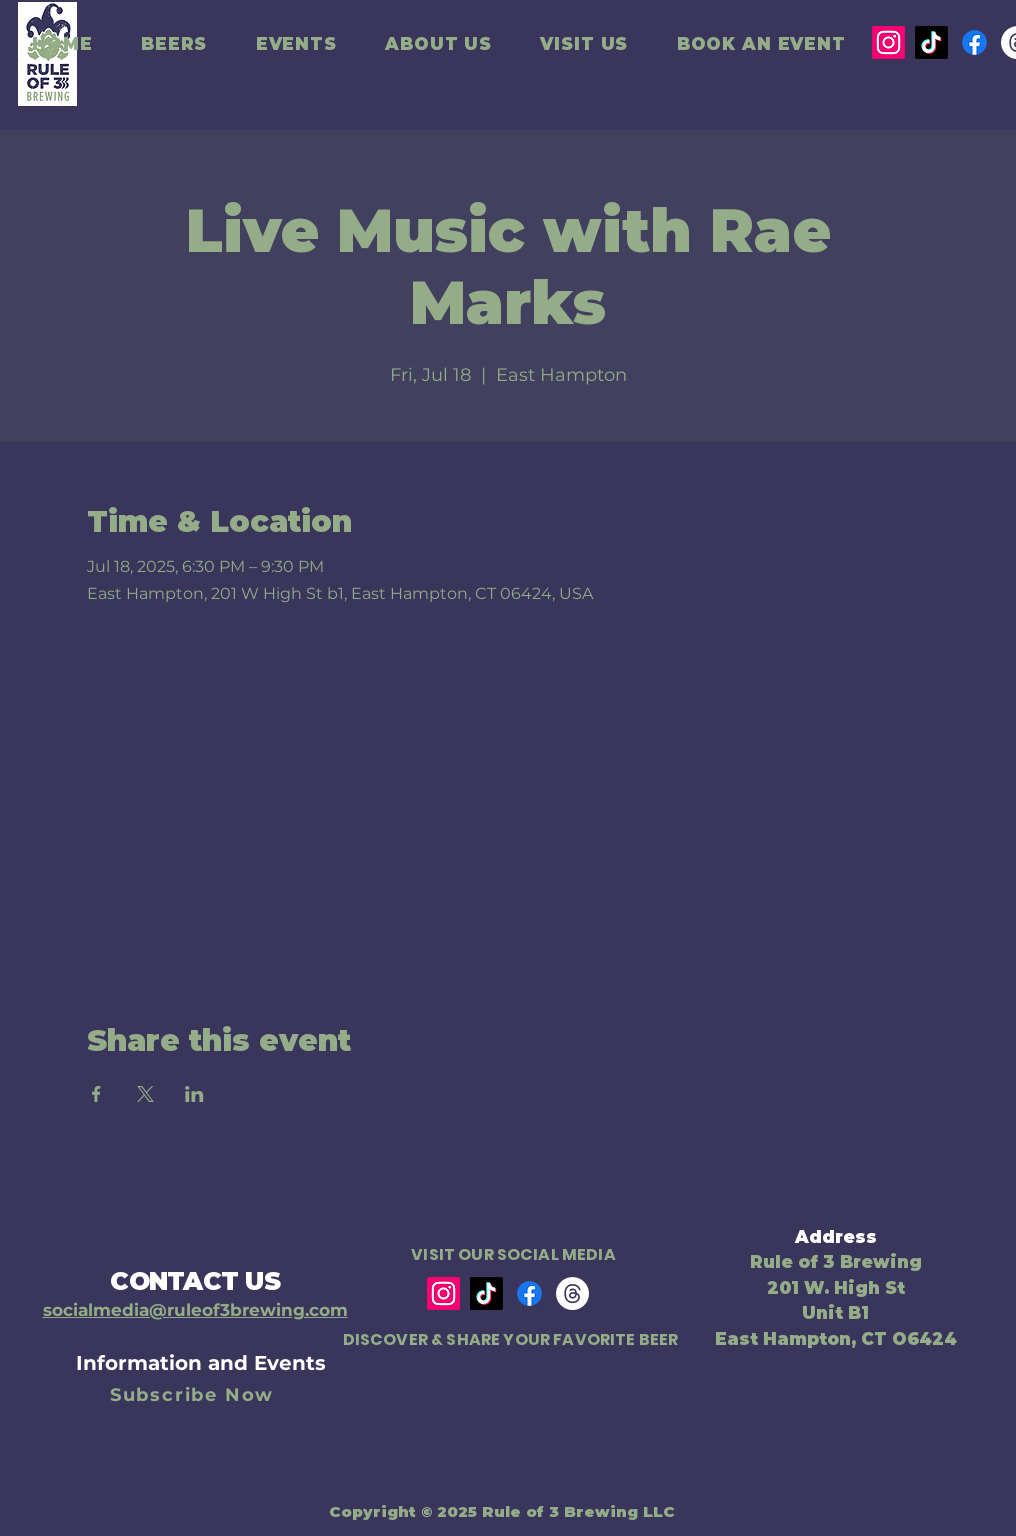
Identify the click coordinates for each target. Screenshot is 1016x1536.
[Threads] (572, 1293)
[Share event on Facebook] (96, 1094)
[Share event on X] (145, 1094)
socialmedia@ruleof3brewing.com (195, 1310)
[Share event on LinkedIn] (194, 1094)
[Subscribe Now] (194, 1395)
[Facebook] (974, 42)
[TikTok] (931, 42)
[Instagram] (888, 42)
